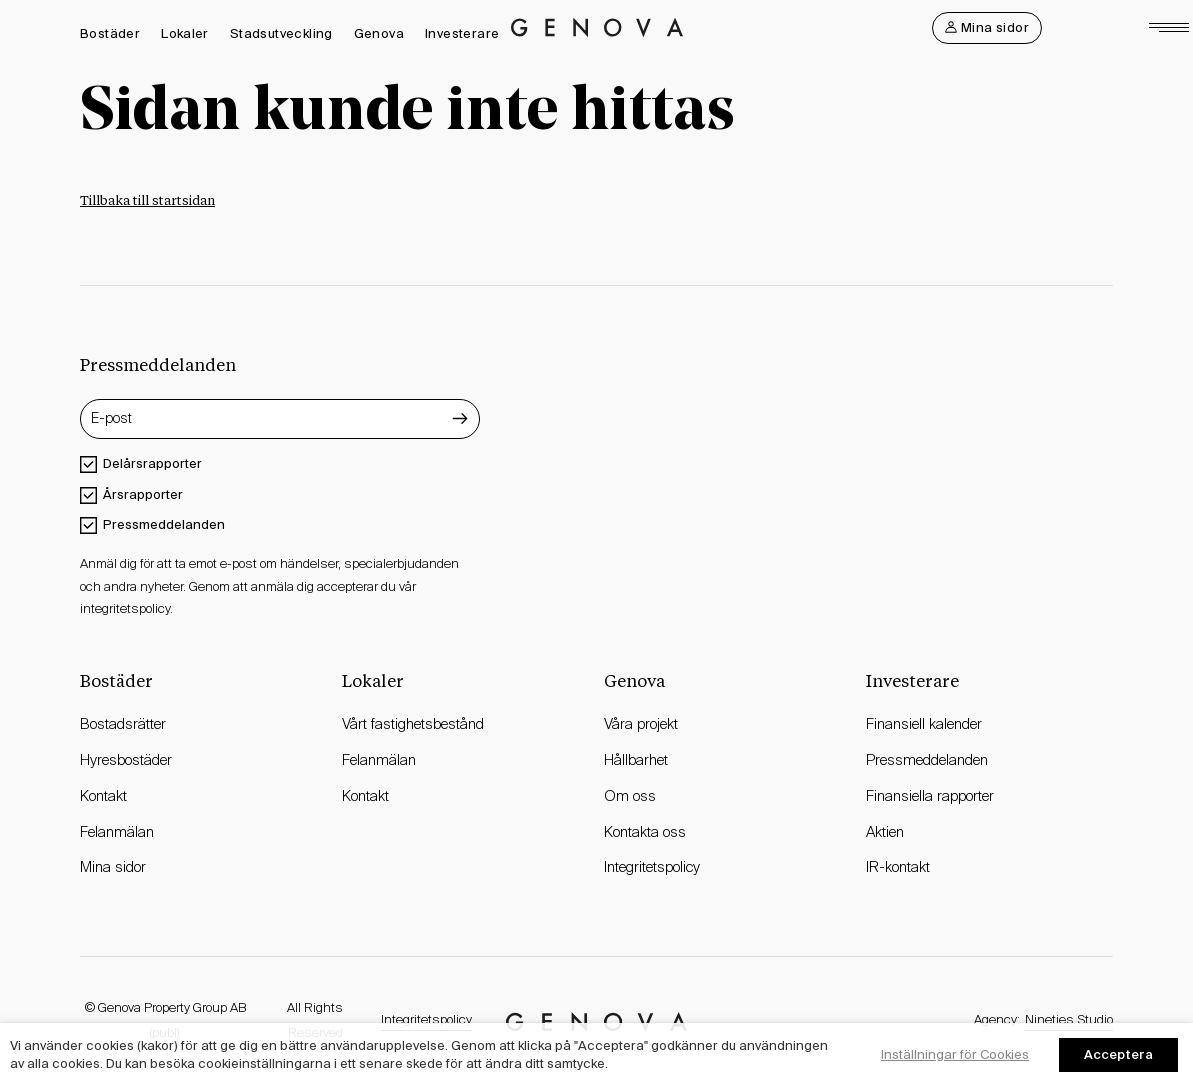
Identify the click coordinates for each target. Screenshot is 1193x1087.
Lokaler (185, 33)
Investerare (462, 33)
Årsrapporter (143, 494)
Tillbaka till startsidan (147, 201)
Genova (379, 33)
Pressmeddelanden (164, 524)
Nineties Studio (1069, 1020)
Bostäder (110, 33)
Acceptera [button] (1118, 1054)
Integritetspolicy (426, 1020)
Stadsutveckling (281, 33)
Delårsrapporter (152, 463)
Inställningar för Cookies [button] (955, 1054)
